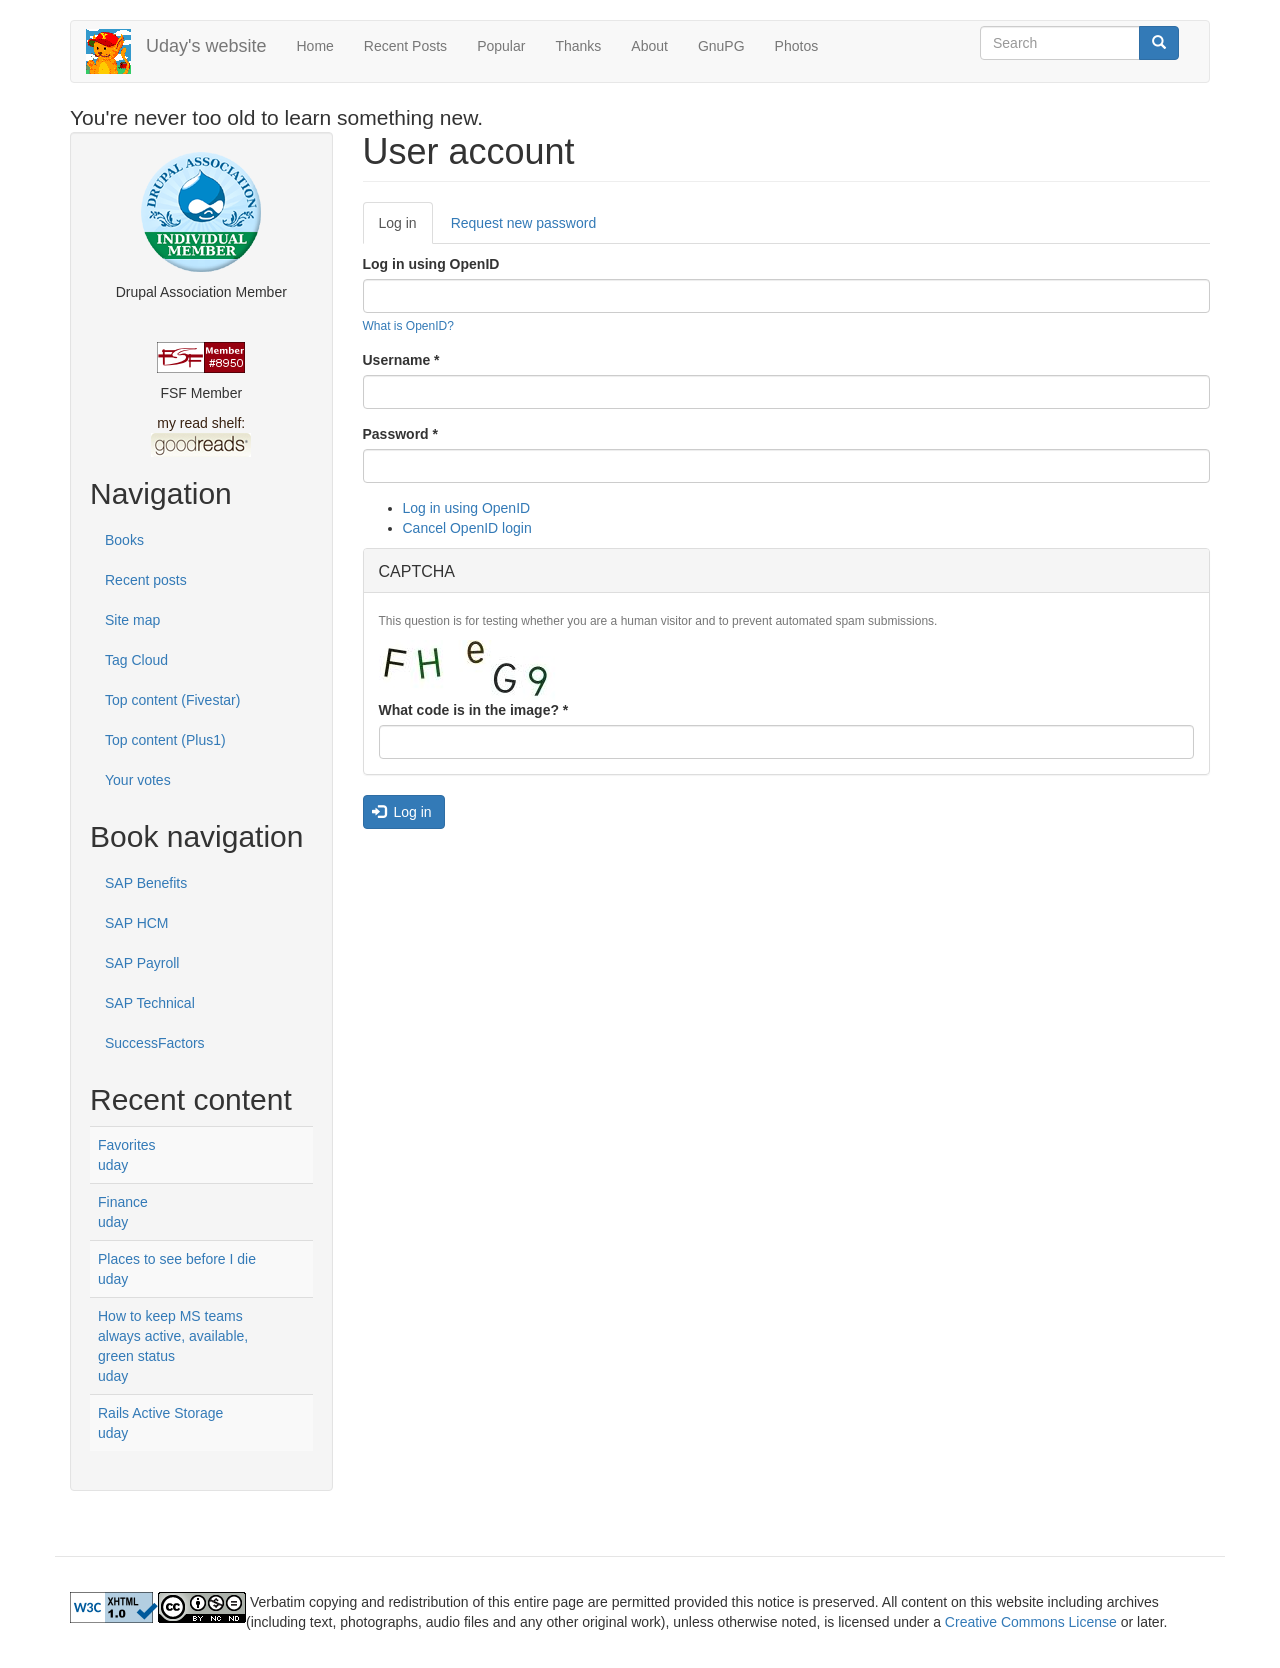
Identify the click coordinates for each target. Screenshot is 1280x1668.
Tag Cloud (136, 660)
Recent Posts (405, 46)
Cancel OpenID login (467, 528)
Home (315, 46)
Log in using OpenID (431, 264)
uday (113, 1165)
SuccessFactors (155, 1043)
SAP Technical (150, 1003)
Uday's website (206, 46)
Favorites (127, 1145)
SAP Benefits (146, 883)
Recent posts (146, 580)
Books (124, 540)
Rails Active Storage (160, 1413)
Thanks (578, 46)
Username (401, 360)
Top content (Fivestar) (172, 700)
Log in (406, 228)
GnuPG (721, 46)
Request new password (524, 223)
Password (400, 434)
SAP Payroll (142, 963)
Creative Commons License (1031, 1622)
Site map (132, 620)
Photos (797, 46)
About (649, 46)
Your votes (138, 780)
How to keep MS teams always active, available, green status (173, 1336)
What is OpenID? (408, 326)
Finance (123, 1202)
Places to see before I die (177, 1259)
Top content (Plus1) (165, 740)
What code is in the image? (474, 710)
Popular (501, 46)
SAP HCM (137, 923)
